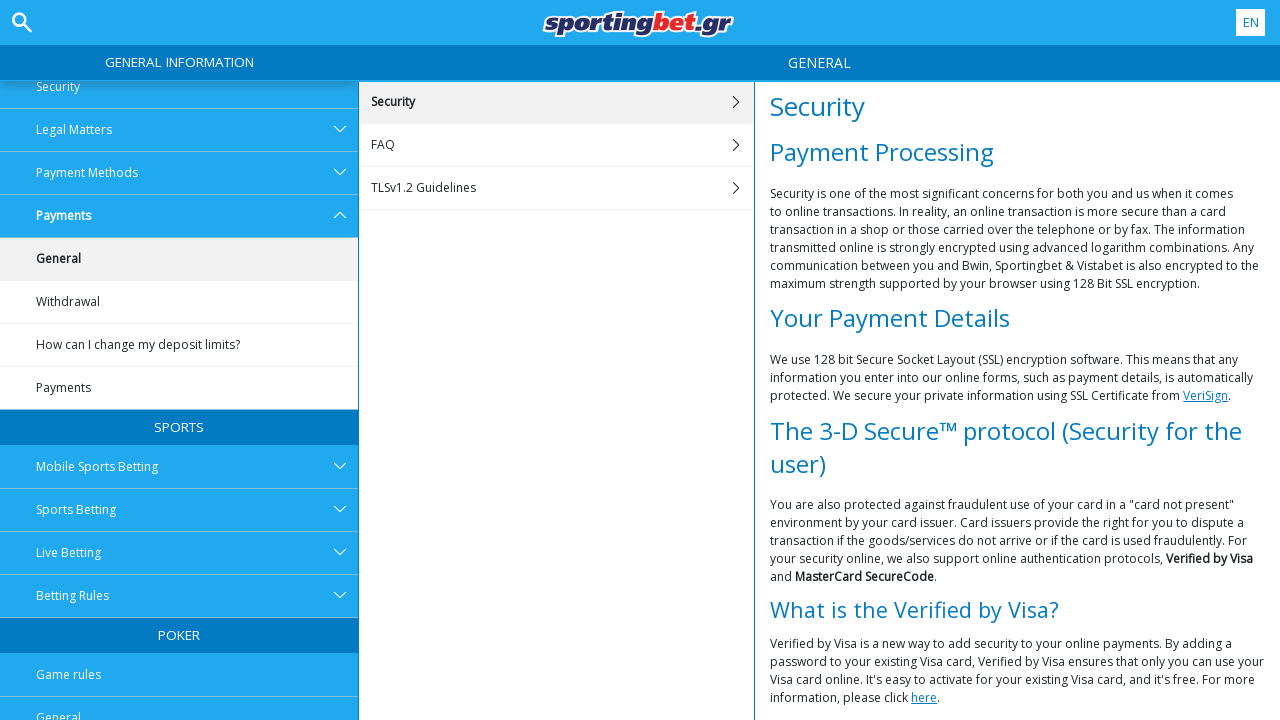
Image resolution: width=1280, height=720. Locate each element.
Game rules (68, 674)
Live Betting (197, 553)
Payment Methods (197, 173)
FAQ (562, 145)
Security (58, 86)
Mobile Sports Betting (197, 467)
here (924, 697)
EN (1251, 22)
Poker (179, 635)
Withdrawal (68, 301)
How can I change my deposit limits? (138, 344)
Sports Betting (197, 510)
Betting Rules (197, 596)
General (58, 258)
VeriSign (1205, 395)
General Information (179, 62)
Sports (179, 427)
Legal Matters (197, 130)
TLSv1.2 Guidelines (562, 188)
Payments (197, 216)
